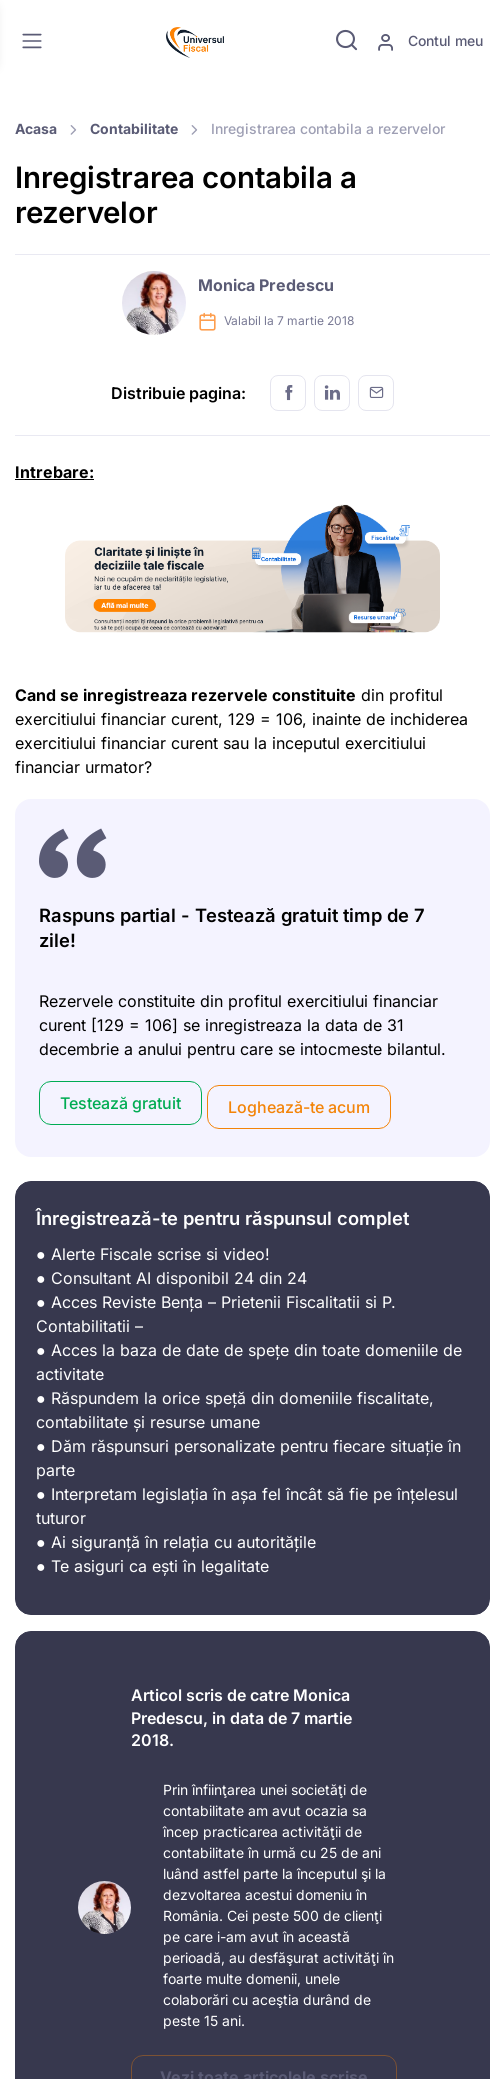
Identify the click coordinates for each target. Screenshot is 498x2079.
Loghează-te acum (299, 1107)
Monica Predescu (266, 285)
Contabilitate (134, 128)
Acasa (36, 128)
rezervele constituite (273, 695)
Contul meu (429, 42)
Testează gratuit (120, 1103)
